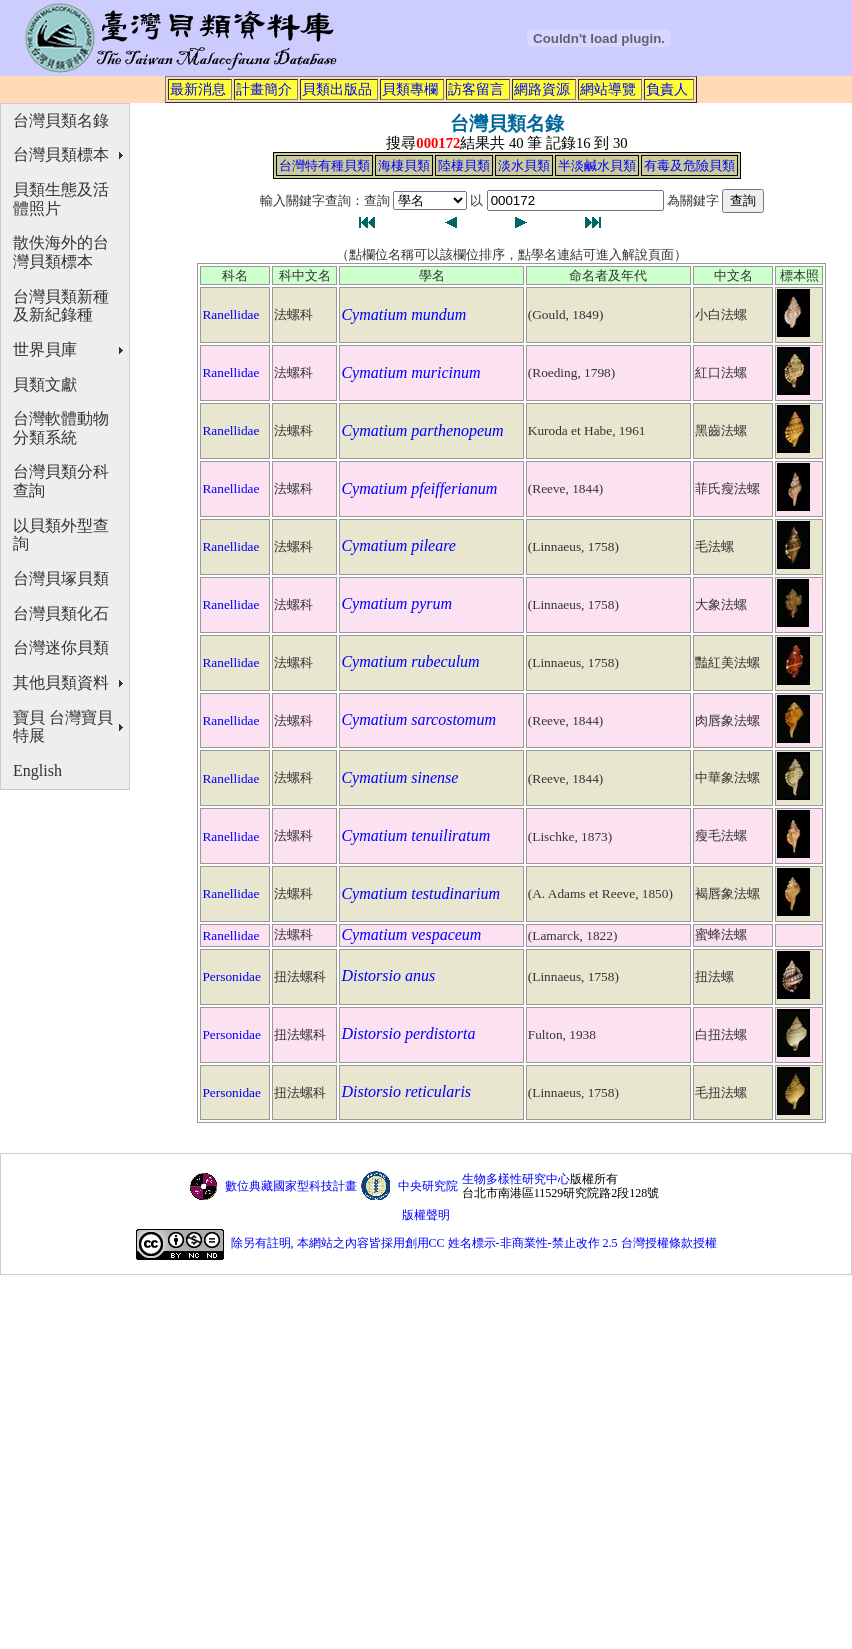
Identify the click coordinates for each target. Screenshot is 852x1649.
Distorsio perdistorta (408, 1033)
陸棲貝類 (464, 165)
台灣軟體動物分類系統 (61, 428)
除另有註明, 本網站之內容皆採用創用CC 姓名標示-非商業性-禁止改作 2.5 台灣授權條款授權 (474, 1244)
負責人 (667, 89)
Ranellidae (230, 314)
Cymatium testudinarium (420, 893)
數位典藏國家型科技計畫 (291, 1186)
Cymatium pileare (398, 545)
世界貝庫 (45, 349)
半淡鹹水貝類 (597, 165)
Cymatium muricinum (410, 372)
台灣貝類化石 (61, 613)
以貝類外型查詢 (61, 535)
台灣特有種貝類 (324, 165)
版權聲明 (426, 1215)
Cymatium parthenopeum (422, 430)
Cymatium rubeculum (410, 661)
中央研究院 (428, 1186)
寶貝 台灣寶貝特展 (63, 727)
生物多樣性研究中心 (516, 1179)
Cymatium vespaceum (411, 934)
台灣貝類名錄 (61, 120)
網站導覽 (608, 89)
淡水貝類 (524, 165)
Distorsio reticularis (406, 1091)
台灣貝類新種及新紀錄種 (61, 306)
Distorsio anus (388, 975)
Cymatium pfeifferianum (419, 488)
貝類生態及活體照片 (61, 199)
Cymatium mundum (403, 314)
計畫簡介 (264, 89)
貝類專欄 (410, 89)
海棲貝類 (404, 165)
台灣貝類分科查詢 (61, 481)
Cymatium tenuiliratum (415, 835)
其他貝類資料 (61, 682)
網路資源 (542, 89)
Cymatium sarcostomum (418, 719)
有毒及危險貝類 (689, 165)
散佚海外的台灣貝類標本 (61, 252)
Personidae (231, 976)
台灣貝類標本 (61, 154)
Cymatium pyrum (396, 603)
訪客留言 (476, 89)
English (37, 770)
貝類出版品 (337, 89)
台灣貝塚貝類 (61, 578)
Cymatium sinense (399, 777)
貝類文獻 (45, 384)
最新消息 (198, 89)
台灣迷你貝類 (61, 647)
